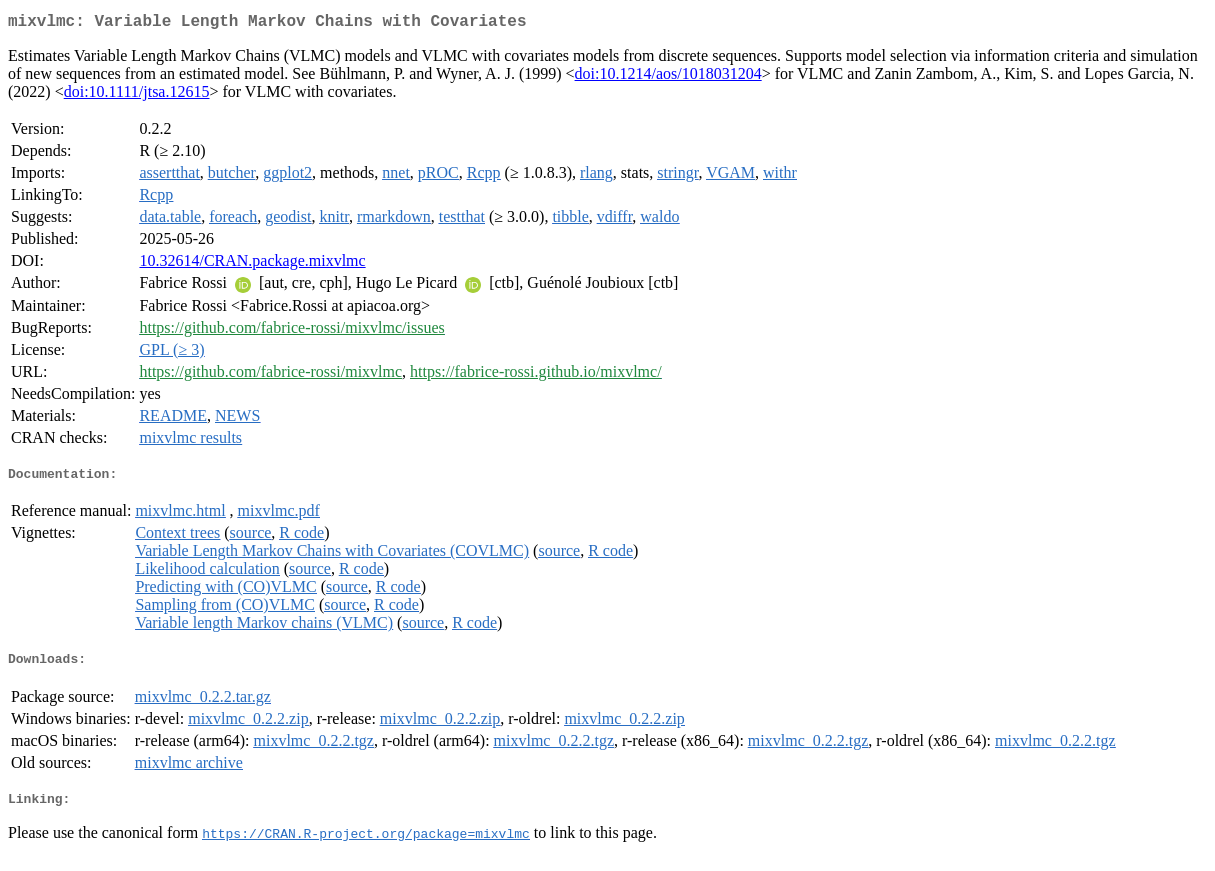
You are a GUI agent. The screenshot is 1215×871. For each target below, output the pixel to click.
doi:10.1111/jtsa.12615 (137, 95)
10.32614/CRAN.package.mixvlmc (252, 264)
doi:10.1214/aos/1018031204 (668, 77)
